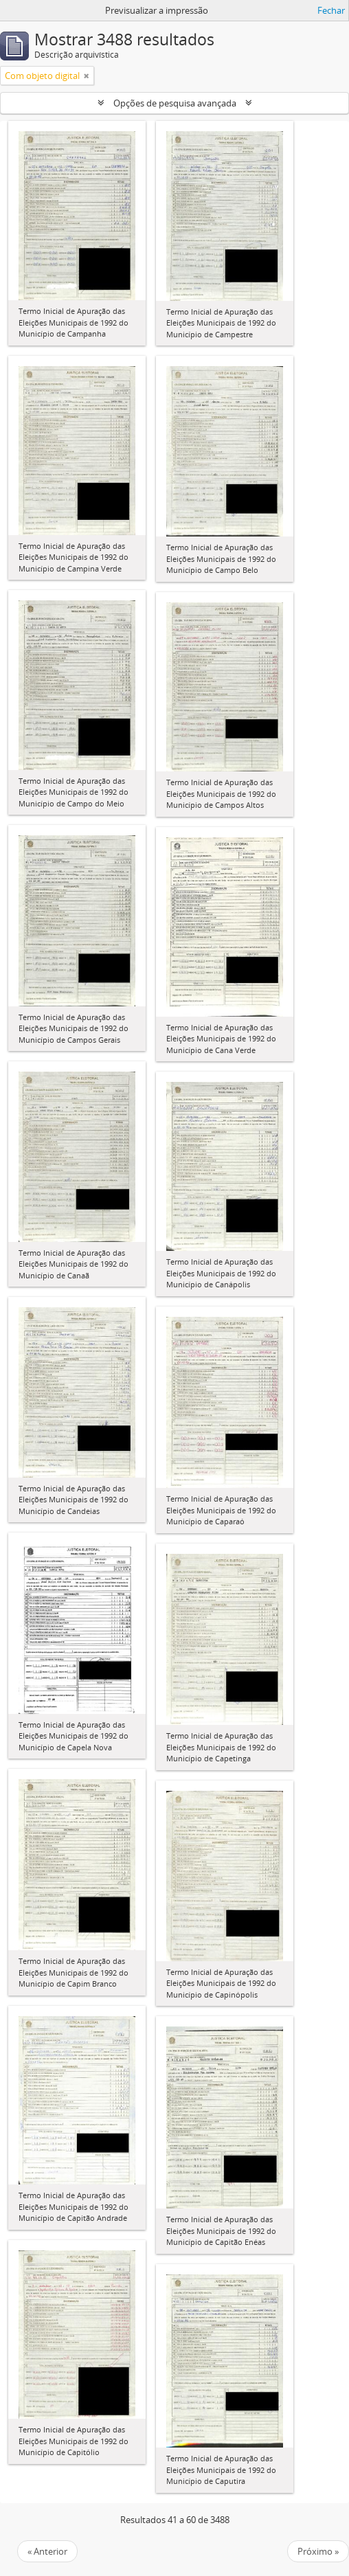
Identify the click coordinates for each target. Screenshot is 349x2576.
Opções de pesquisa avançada (174, 103)
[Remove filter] (86, 75)
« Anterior (47, 2551)
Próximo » (318, 2551)
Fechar (331, 10)
